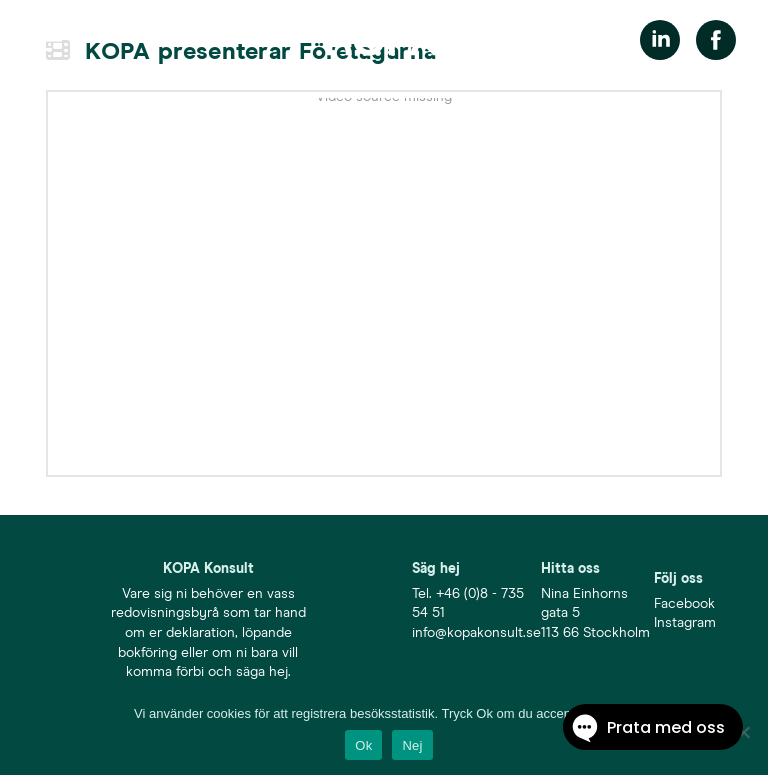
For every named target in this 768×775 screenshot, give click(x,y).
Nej (412, 745)
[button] (47, 40)
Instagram (685, 623)
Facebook (684, 604)
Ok (363, 745)
